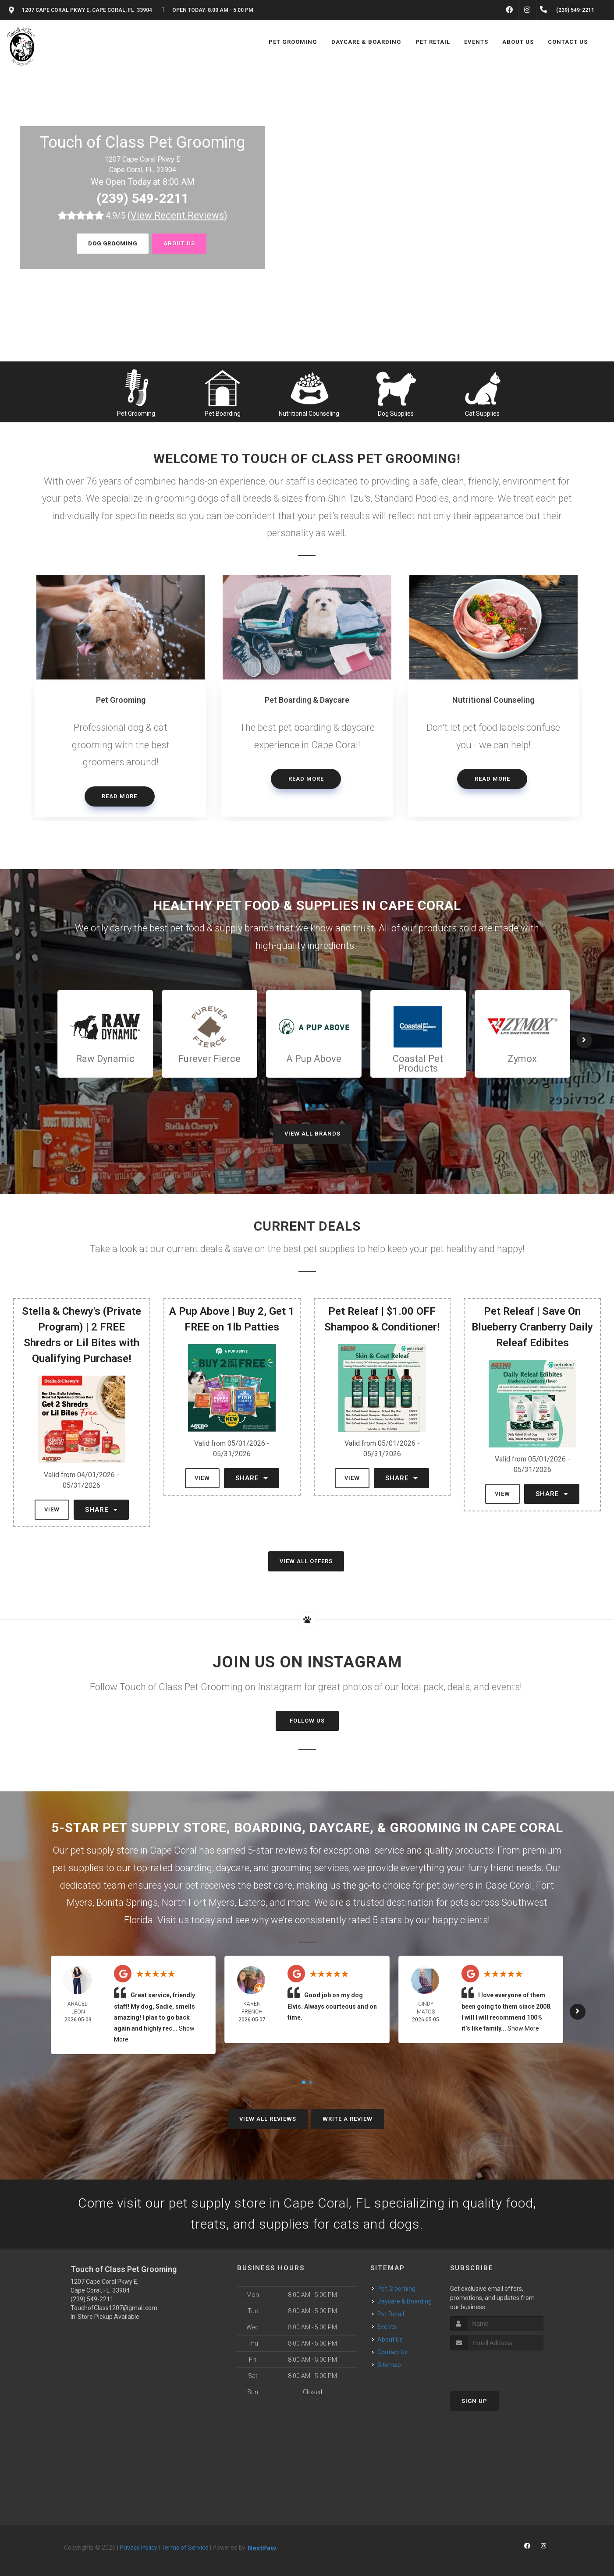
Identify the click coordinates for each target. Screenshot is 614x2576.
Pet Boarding (223, 413)
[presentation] (496, 2367)
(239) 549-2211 (142, 198)
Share (101, 1510)
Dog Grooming (112, 243)
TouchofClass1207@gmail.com (114, 2307)
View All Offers (306, 1561)
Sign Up (474, 2401)
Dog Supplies (396, 413)
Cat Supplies (482, 413)
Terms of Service (185, 2547)
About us (179, 243)
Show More (523, 2028)
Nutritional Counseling (309, 413)
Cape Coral (508, 1885)
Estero (252, 1902)
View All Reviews (267, 2119)
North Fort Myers (198, 1902)
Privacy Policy (138, 2547)
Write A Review (348, 2119)
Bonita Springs (127, 1902)
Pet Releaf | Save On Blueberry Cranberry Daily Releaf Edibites (532, 1327)
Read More (119, 796)
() (177, 215)
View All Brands (312, 1133)
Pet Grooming (136, 413)
